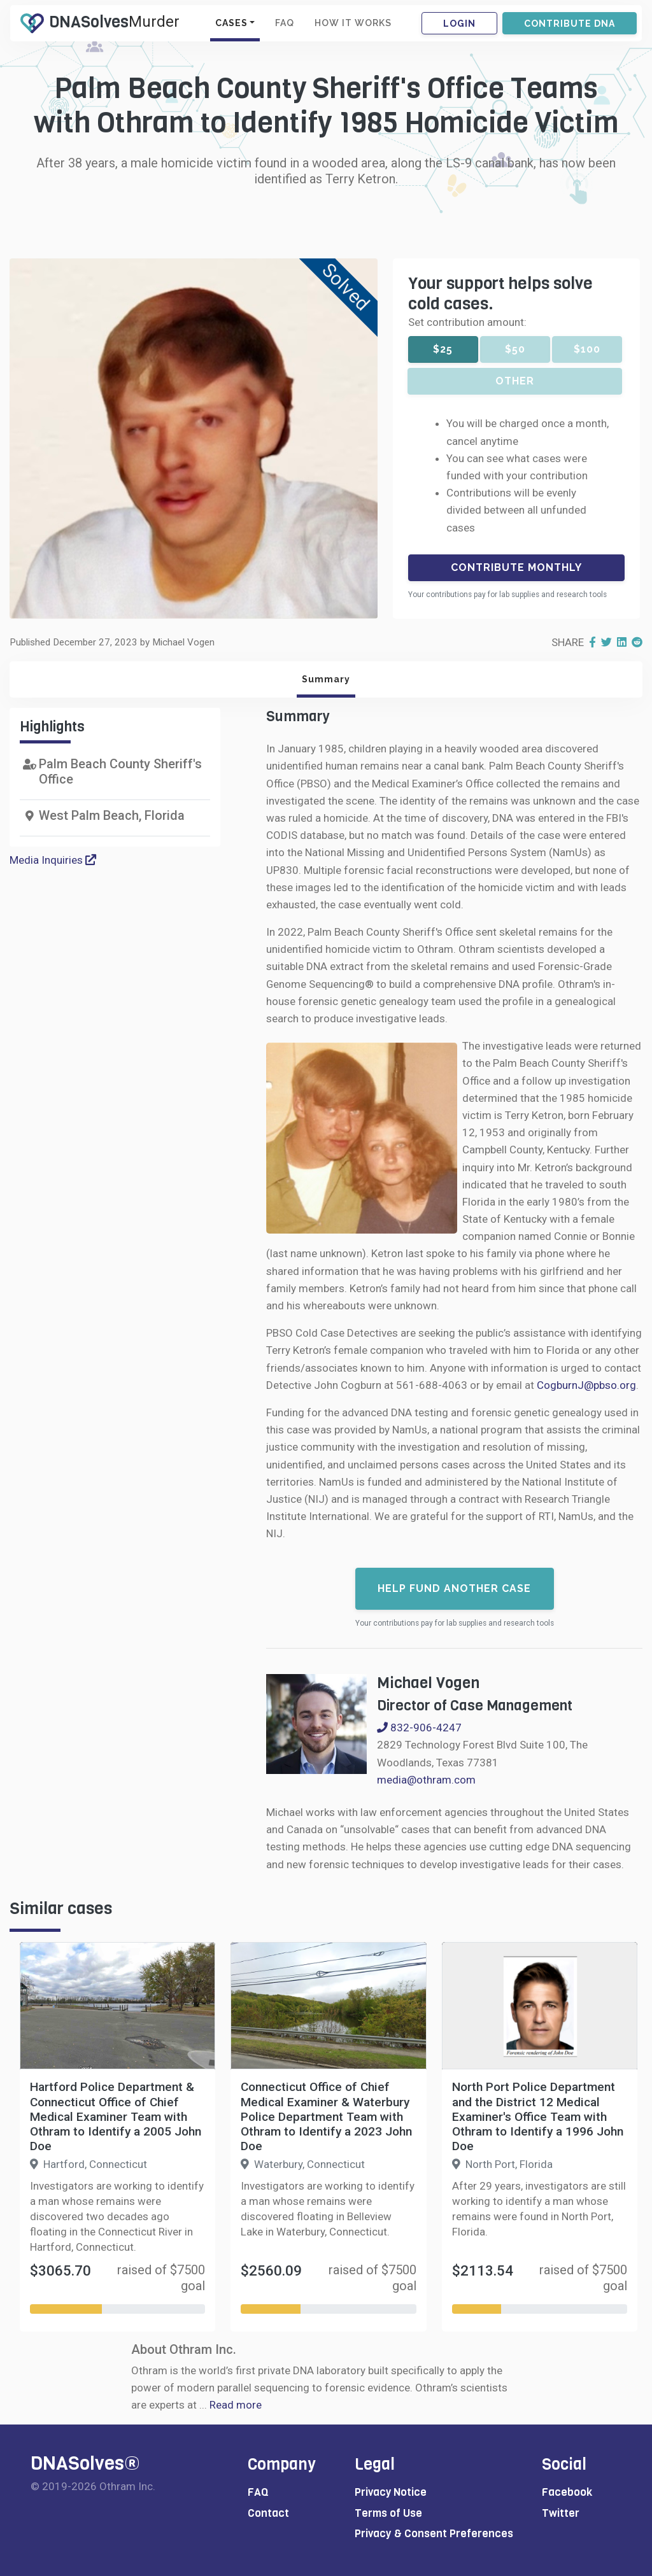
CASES (231, 23)
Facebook (567, 2492)
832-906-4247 (419, 1727)
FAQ (284, 23)
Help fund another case (454, 1588)
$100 (587, 349)
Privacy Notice (391, 2492)
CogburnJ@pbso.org (586, 1385)
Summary (326, 679)
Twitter (560, 2513)
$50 (515, 349)
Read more (235, 2404)
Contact (268, 2513)
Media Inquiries (53, 860)
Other (514, 381)
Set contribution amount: (467, 322)
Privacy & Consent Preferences (434, 2533)
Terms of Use (388, 2513)
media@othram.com (426, 1779)
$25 (443, 349)
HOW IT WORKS (353, 23)
